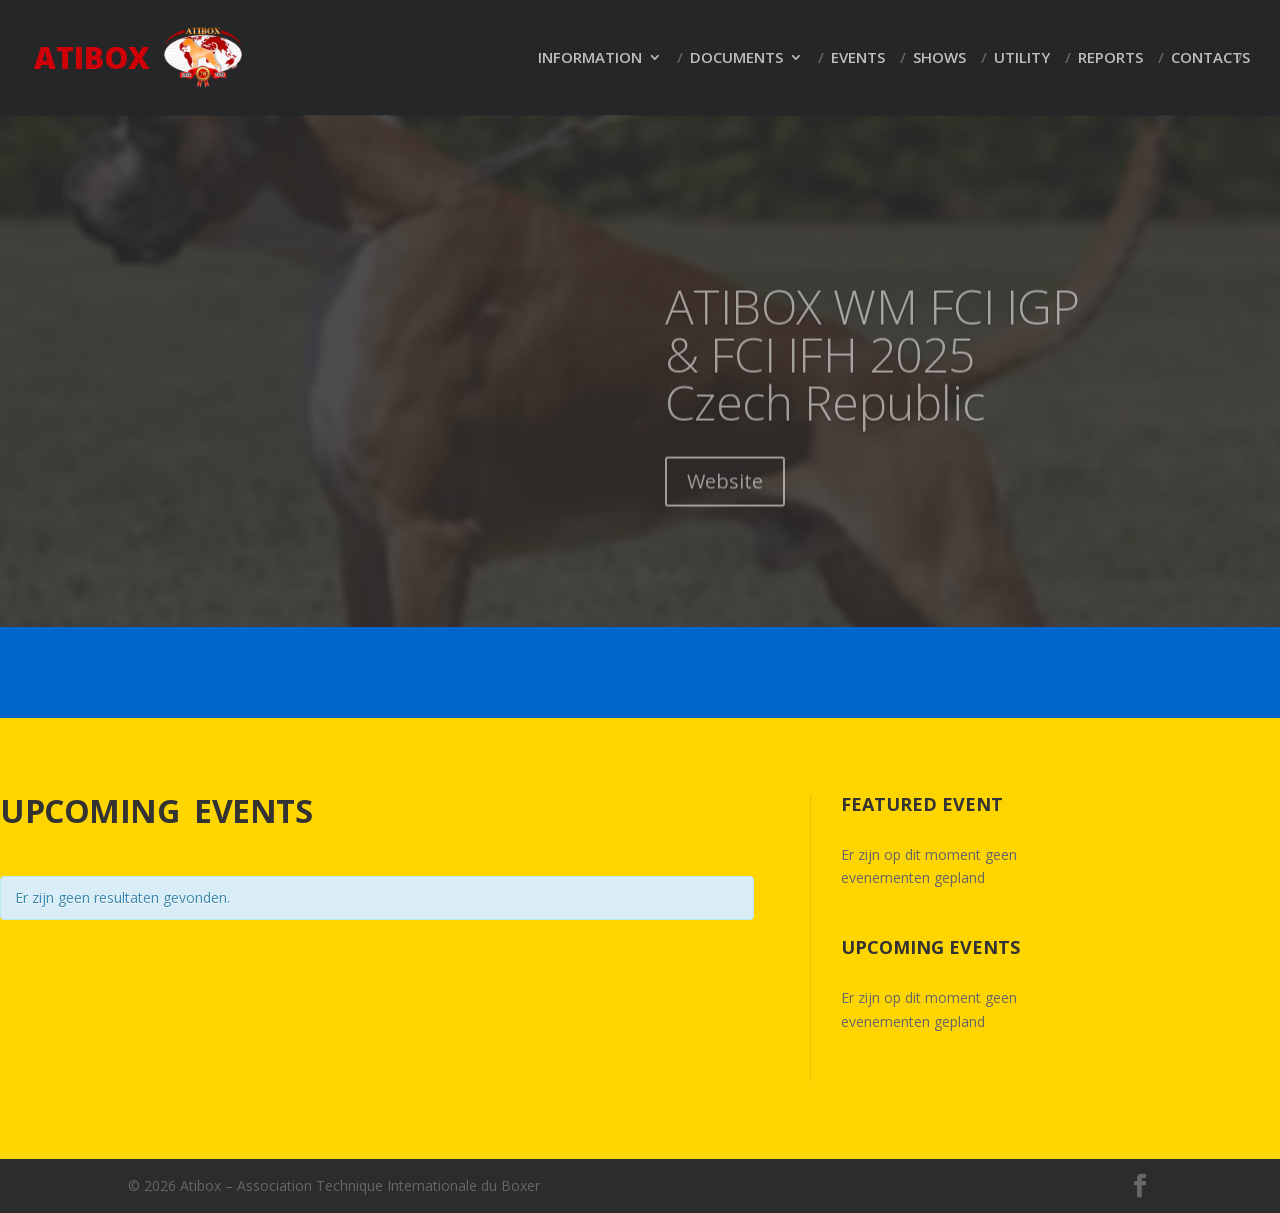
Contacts (1210, 58)
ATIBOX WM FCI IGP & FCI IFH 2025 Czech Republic (872, 375)
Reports (1110, 58)
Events (858, 58)
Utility (1022, 58)
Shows (939, 58)
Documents (736, 58)
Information (590, 58)
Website (725, 502)
